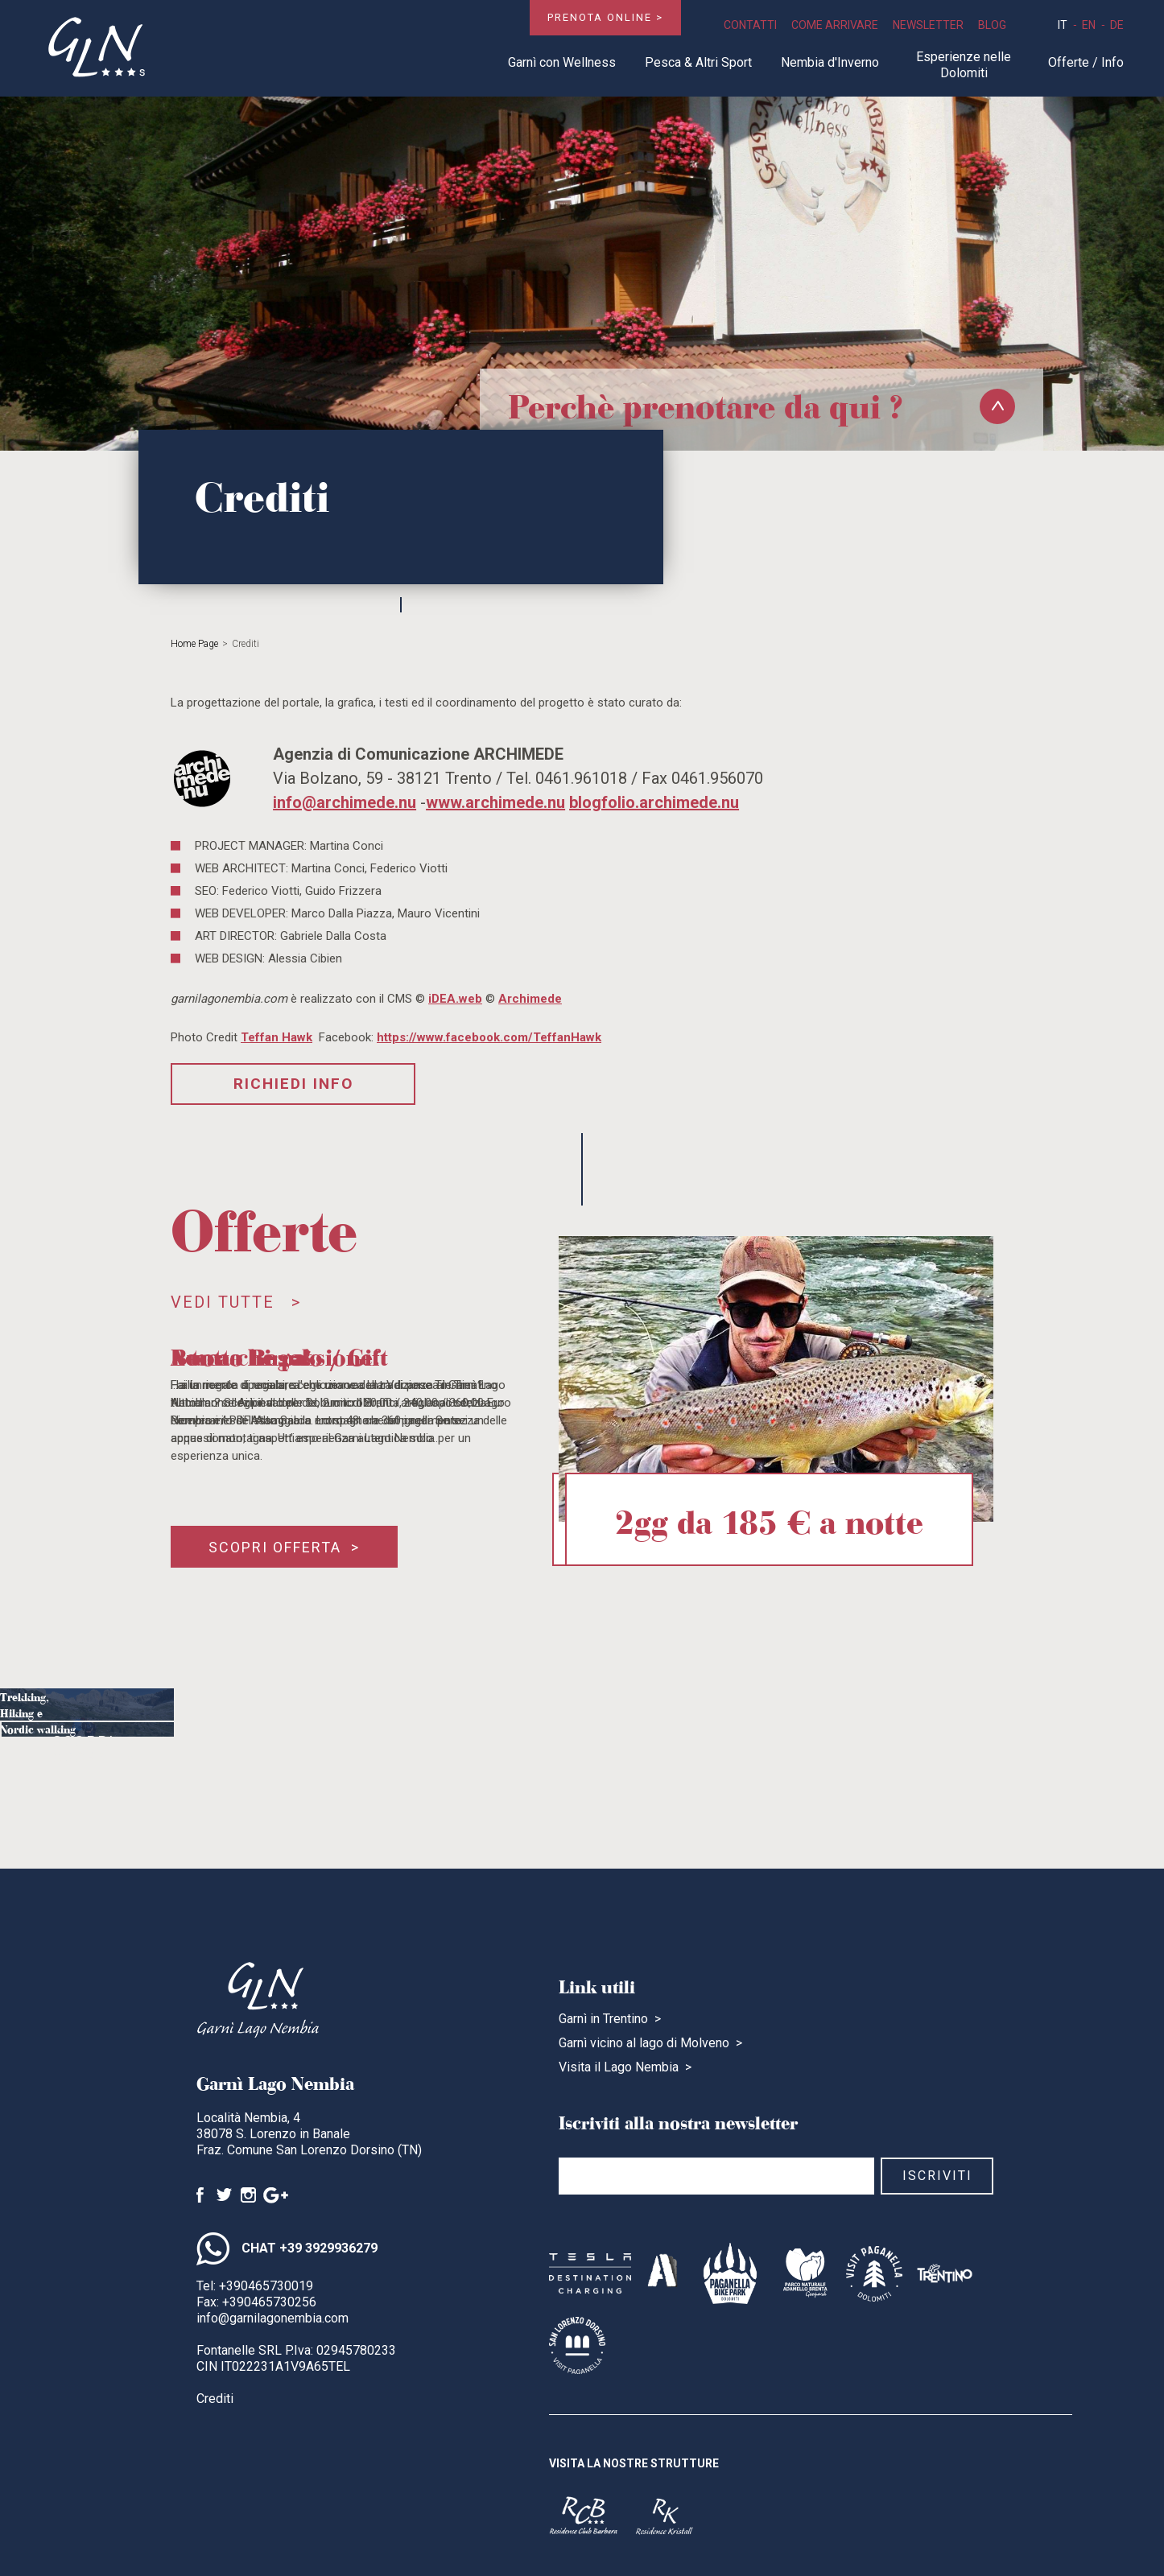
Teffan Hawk (276, 1037)
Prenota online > (605, 17)
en (1089, 25)
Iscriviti (937, 2175)
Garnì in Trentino (603, 2018)
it (1062, 25)
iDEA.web (455, 998)
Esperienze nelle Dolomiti (963, 64)
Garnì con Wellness (562, 62)
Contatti (750, 25)
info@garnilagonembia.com (272, 2318)
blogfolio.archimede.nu (654, 802)
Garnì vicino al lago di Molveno (644, 2042)
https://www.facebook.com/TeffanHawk (489, 1037)
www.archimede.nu (495, 802)
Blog (992, 25)
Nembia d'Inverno (830, 62)
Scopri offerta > (284, 1547)
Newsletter (928, 25)
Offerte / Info (1086, 62)
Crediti (214, 2398)
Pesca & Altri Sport (698, 62)
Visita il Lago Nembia (619, 2067)
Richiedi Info (293, 1083)
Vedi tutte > (236, 1302)
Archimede (530, 998)
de (1117, 25)
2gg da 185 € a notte (769, 1519)
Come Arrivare (834, 25)
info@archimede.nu (344, 802)
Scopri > (93, 1757)
